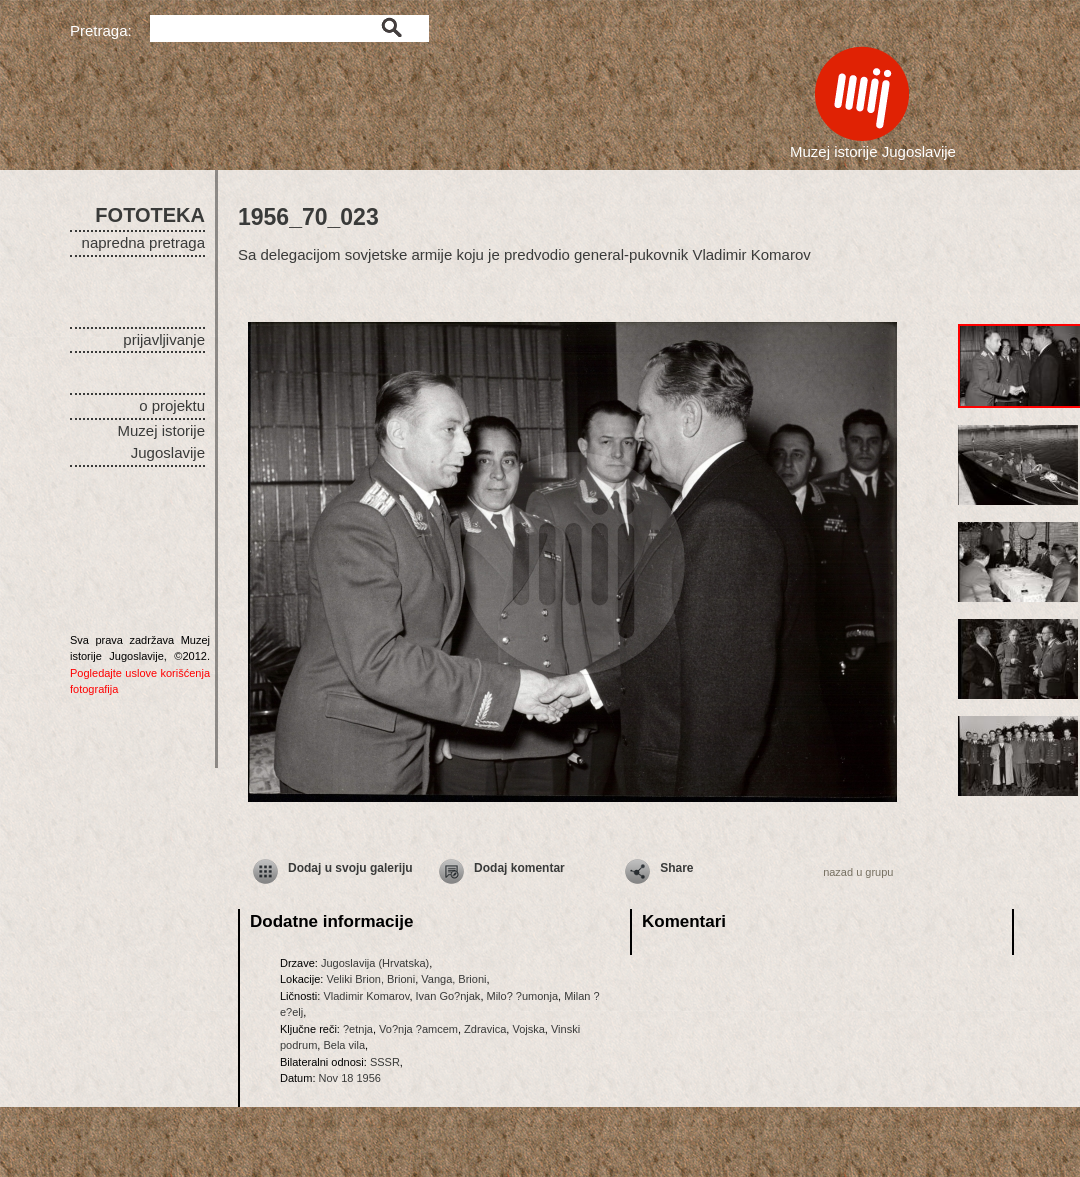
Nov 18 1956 (350, 1078)
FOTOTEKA (150, 215)
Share (676, 868)
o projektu (172, 405)
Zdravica (485, 1029)
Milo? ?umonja (523, 996)
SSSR (385, 1062)
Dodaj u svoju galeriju (350, 868)
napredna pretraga (143, 242)
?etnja (358, 1029)
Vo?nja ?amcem (418, 1029)
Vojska (528, 1029)
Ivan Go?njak (448, 996)
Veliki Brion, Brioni (370, 979)
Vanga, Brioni (453, 979)
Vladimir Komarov (366, 996)
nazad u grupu (858, 872)
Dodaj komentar (519, 868)
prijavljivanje (164, 339)
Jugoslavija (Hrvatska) (375, 963)
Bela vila (344, 1045)
